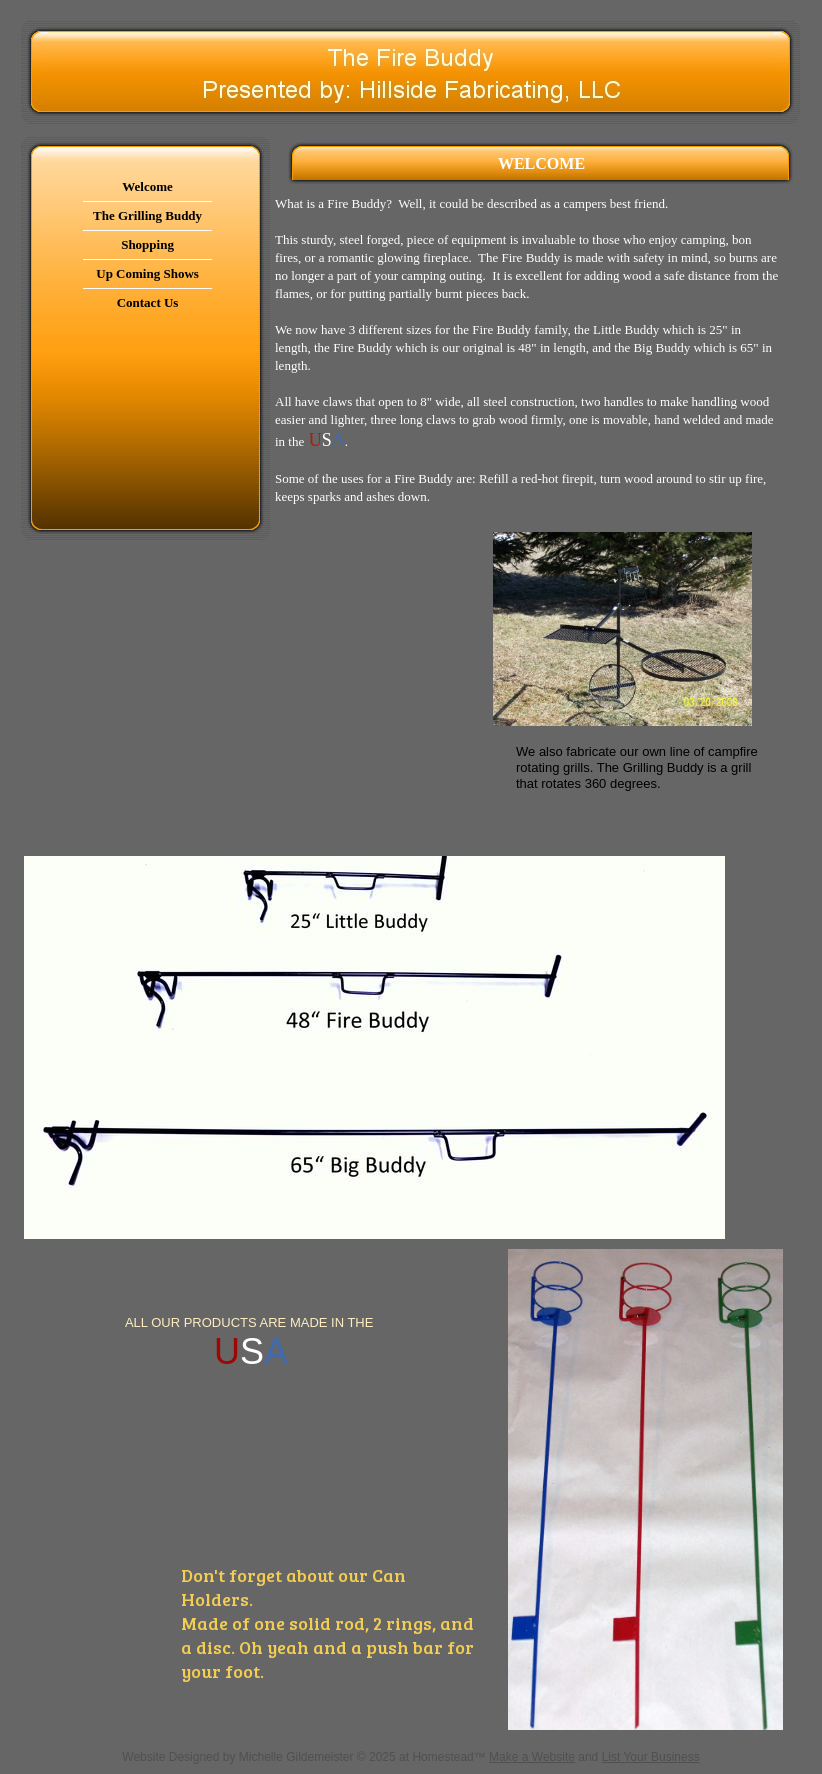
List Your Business (651, 1757)
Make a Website (532, 1757)
